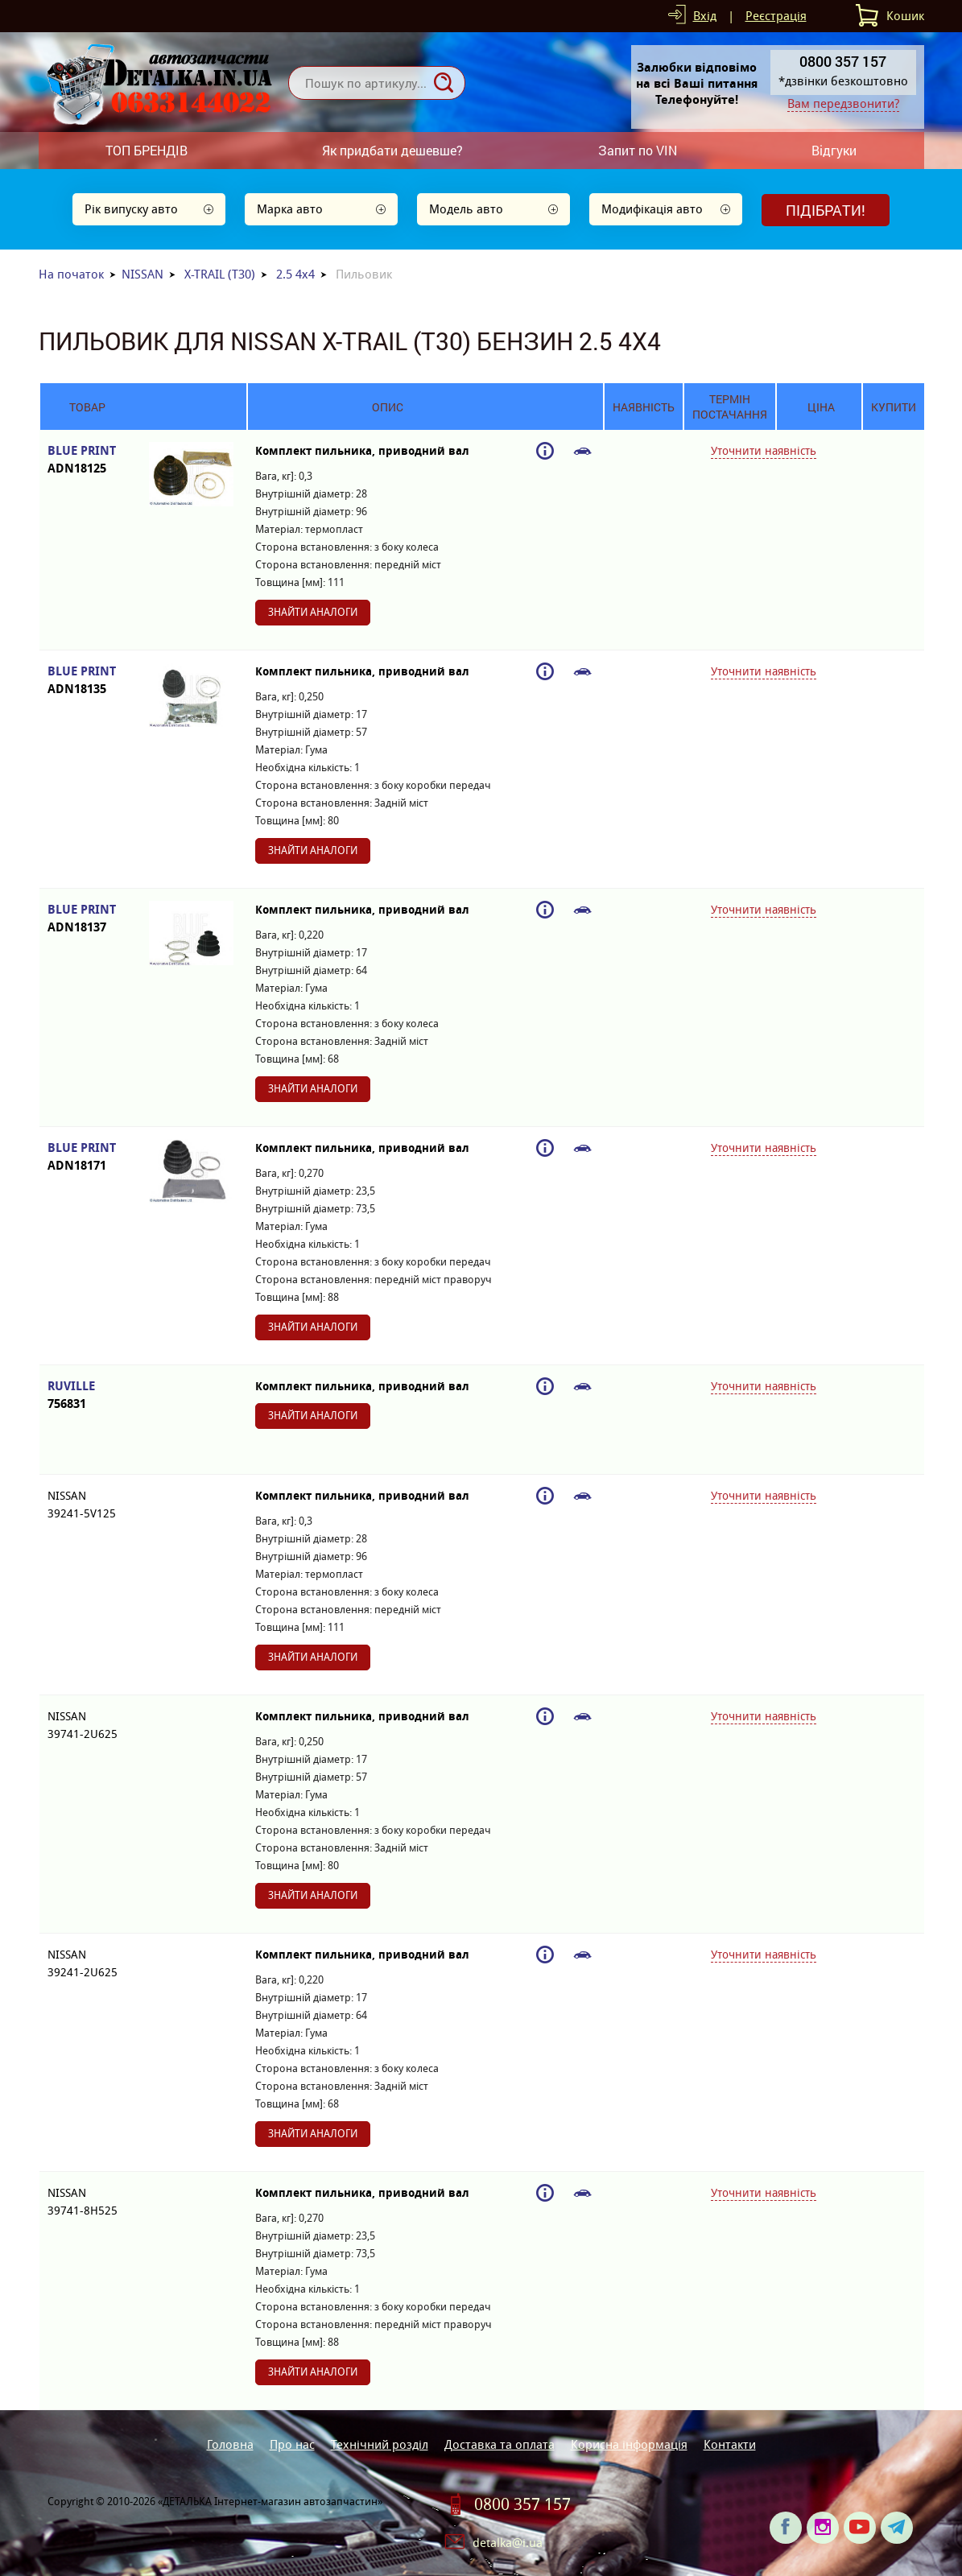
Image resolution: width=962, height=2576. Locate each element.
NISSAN (142, 274)
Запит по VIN (637, 150)
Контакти (730, 2444)
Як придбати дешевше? (392, 150)
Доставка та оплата (499, 2444)
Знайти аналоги (312, 612)
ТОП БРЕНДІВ (146, 150)
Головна (230, 2444)
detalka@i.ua (508, 2542)
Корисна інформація (629, 2444)
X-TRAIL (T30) (219, 274)
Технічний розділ (379, 2444)
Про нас (292, 2444)
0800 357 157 (522, 2504)
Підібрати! (825, 210)
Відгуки (834, 150)
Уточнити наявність (763, 451)
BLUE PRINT (87, 460)
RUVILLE (87, 1395)
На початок (71, 274)
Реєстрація (776, 15)
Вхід (704, 15)
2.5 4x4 (295, 274)
